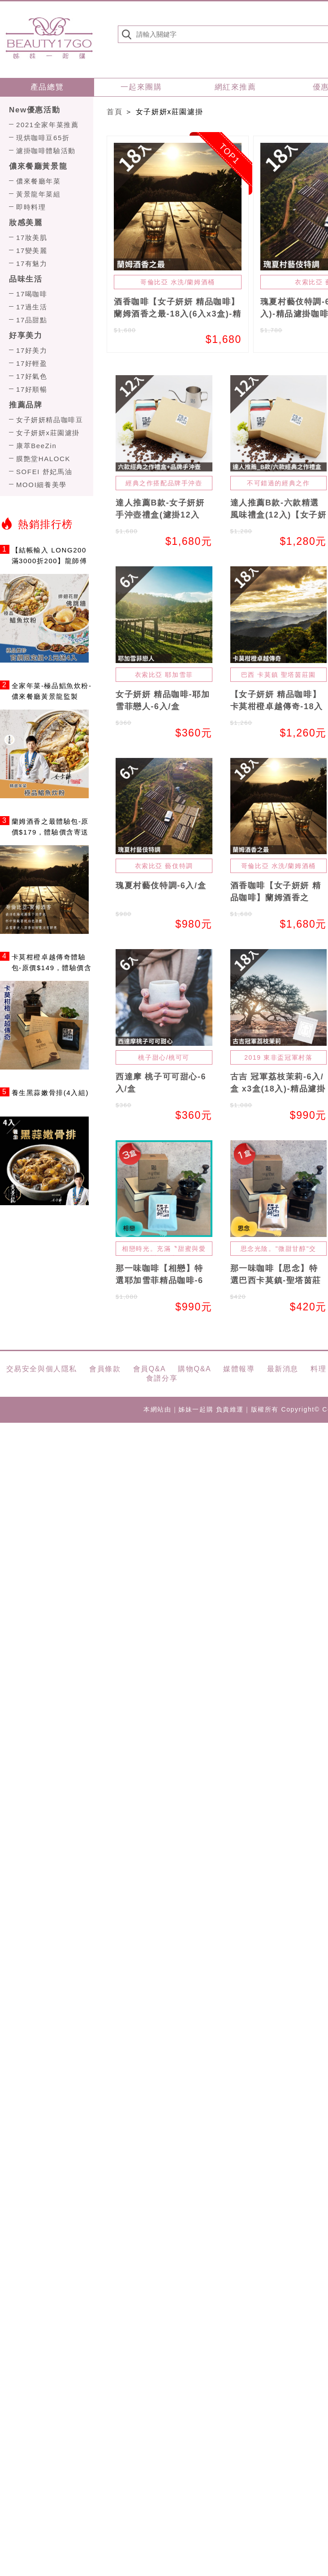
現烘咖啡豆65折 (43, 137)
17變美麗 (31, 250)
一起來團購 (141, 87)
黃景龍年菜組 (38, 194)
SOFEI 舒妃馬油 (44, 471)
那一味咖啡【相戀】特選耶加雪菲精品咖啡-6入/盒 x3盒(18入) (159, 1280)
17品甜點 (31, 320)
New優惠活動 (34, 110)
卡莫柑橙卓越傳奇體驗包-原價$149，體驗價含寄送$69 (52, 967)
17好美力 (31, 350)
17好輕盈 (31, 363)
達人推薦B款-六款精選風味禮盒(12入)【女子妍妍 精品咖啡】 (278, 514)
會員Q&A (149, 1369)
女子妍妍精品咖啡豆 (49, 420)
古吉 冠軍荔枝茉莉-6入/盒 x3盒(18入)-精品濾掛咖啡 (278, 1088)
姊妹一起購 (49, 37)
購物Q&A (194, 1369)
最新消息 (282, 1369)
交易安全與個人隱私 (41, 1369)
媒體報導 (239, 1369)
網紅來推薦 (235, 87)
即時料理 (31, 207)
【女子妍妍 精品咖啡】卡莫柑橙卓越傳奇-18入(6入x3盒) (276, 706)
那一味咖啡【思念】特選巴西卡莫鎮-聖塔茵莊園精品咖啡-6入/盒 (276, 1280)
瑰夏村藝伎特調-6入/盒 (161, 885)
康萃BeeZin (36, 445)
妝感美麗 (25, 222)
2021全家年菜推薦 (47, 124)
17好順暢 (31, 389)
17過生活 (31, 307)
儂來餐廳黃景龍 (38, 166)
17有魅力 (31, 263)
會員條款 (105, 1369)
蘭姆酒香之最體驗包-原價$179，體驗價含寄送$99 (50, 832)
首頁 (114, 112)
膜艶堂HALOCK (43, 458)
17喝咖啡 (31, 294)
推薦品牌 (25, 405)
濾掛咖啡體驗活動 (46, 150)
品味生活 (25, 279)
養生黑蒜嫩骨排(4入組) (50, 1092)
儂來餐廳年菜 (38, 181)
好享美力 (25, 335)
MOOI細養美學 (41, 484)
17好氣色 (31, 376)
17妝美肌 (31, 237)
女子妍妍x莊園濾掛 (48, 432)
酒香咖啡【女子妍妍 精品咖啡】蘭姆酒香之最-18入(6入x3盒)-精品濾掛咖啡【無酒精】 (177, 313)
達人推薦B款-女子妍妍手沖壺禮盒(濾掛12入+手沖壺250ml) (160, 514)
